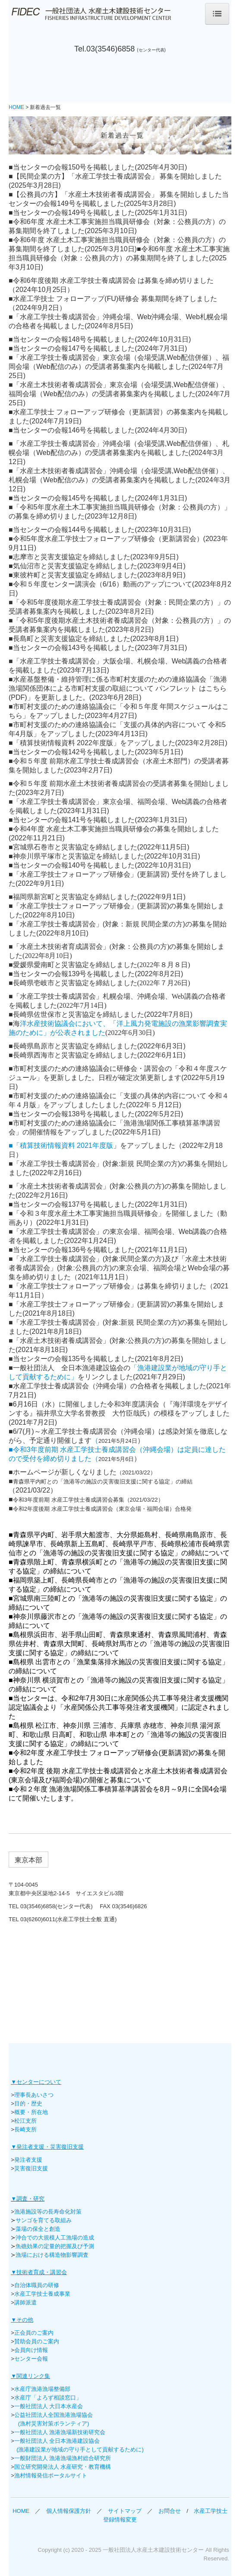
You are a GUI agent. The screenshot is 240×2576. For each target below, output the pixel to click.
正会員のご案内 (34, 2332)
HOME (21, 2511)
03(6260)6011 (37, 1919)
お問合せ (169, 2511)
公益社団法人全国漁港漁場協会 (53, 2415)
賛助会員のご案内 (36, 2341)
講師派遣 (25, 2302)
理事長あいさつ (34, 2095)
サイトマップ (127, 2511)
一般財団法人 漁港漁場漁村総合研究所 (62, 2458)
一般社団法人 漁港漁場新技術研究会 (60, 2432)
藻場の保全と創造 (38, 2229)
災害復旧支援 (31, 2168)
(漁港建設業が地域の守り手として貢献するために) (80, 2449)
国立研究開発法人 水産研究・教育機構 (62, 2467)
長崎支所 (25, 2129)
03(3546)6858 (110, 49)
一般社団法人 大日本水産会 (48, 2406)
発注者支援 (28, 2159)
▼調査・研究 (27, 2198)
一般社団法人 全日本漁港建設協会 (57, 2441)
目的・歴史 (28, 2103)
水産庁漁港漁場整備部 (42, 2389)
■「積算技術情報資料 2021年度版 (61, 1145)
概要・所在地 (31, 2112)
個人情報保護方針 (66, 2511)
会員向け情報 (31, 2350)
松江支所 (25, 2121)
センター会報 (31, 2358)
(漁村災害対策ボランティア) (53, 2423)
